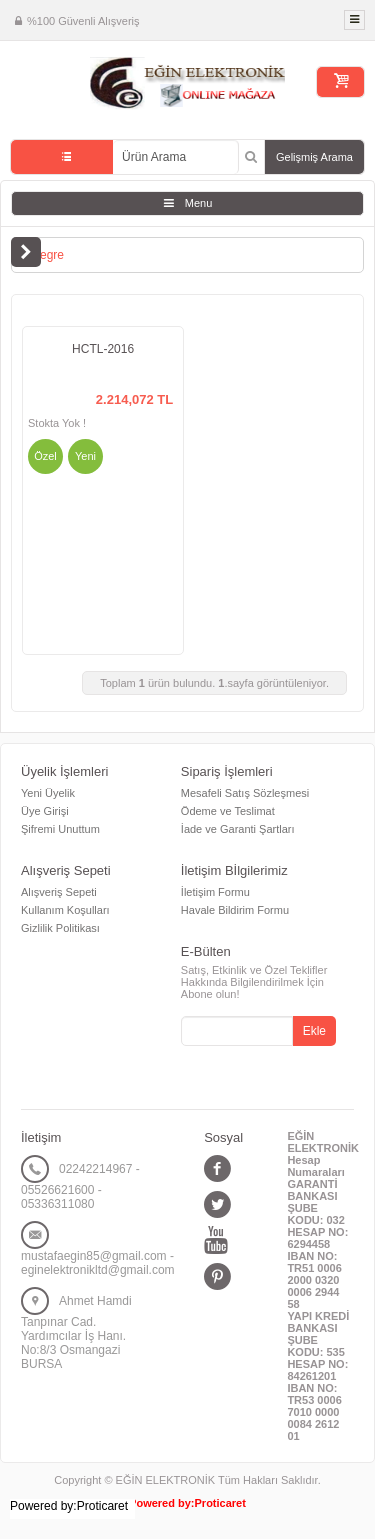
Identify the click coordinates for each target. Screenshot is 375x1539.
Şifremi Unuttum (60, 829)
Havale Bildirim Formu (235, 910)
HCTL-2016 (103, 349)
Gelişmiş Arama (314, 157)
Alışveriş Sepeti (59, 892)
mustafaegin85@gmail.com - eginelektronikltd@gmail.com (98, 1263)
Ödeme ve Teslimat (228, 811)
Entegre (43, 255)
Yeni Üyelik (48, 793)
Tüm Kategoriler (62, 157)
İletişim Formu (215, 892)
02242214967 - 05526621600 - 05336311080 (80, 1186)
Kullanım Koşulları (65, 910)
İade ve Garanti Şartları (238, 829)
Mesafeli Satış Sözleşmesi (245, 793)
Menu (199, 203)
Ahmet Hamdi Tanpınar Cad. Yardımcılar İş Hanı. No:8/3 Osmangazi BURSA (76, 1332)
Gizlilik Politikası (60, 928)
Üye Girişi (45, 811)
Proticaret (220, 1503)
